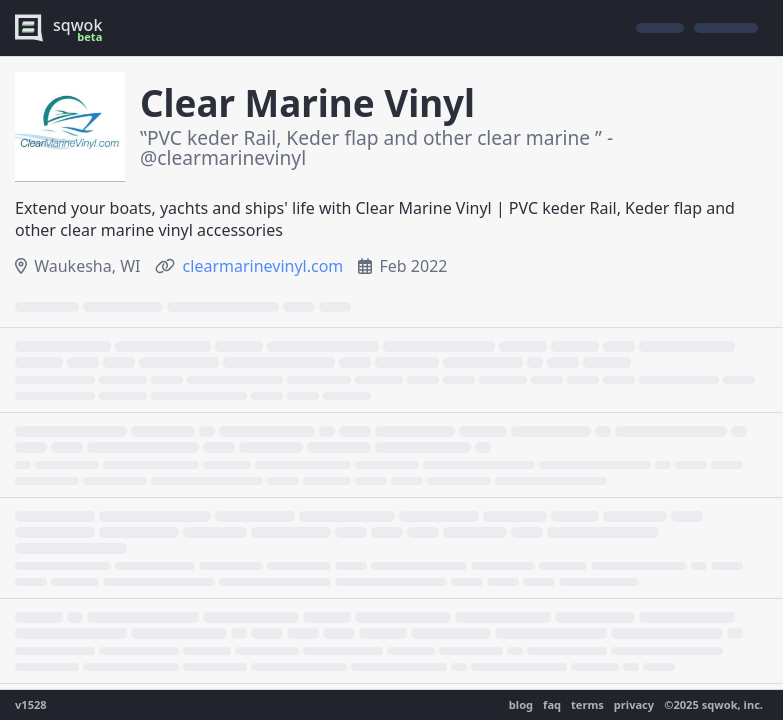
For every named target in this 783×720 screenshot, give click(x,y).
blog (521, 704)
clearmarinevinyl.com (263, 266)
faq (552, 704)
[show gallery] (70, 127)
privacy (634, 704)
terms (587, 704)
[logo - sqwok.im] (63, 28)
